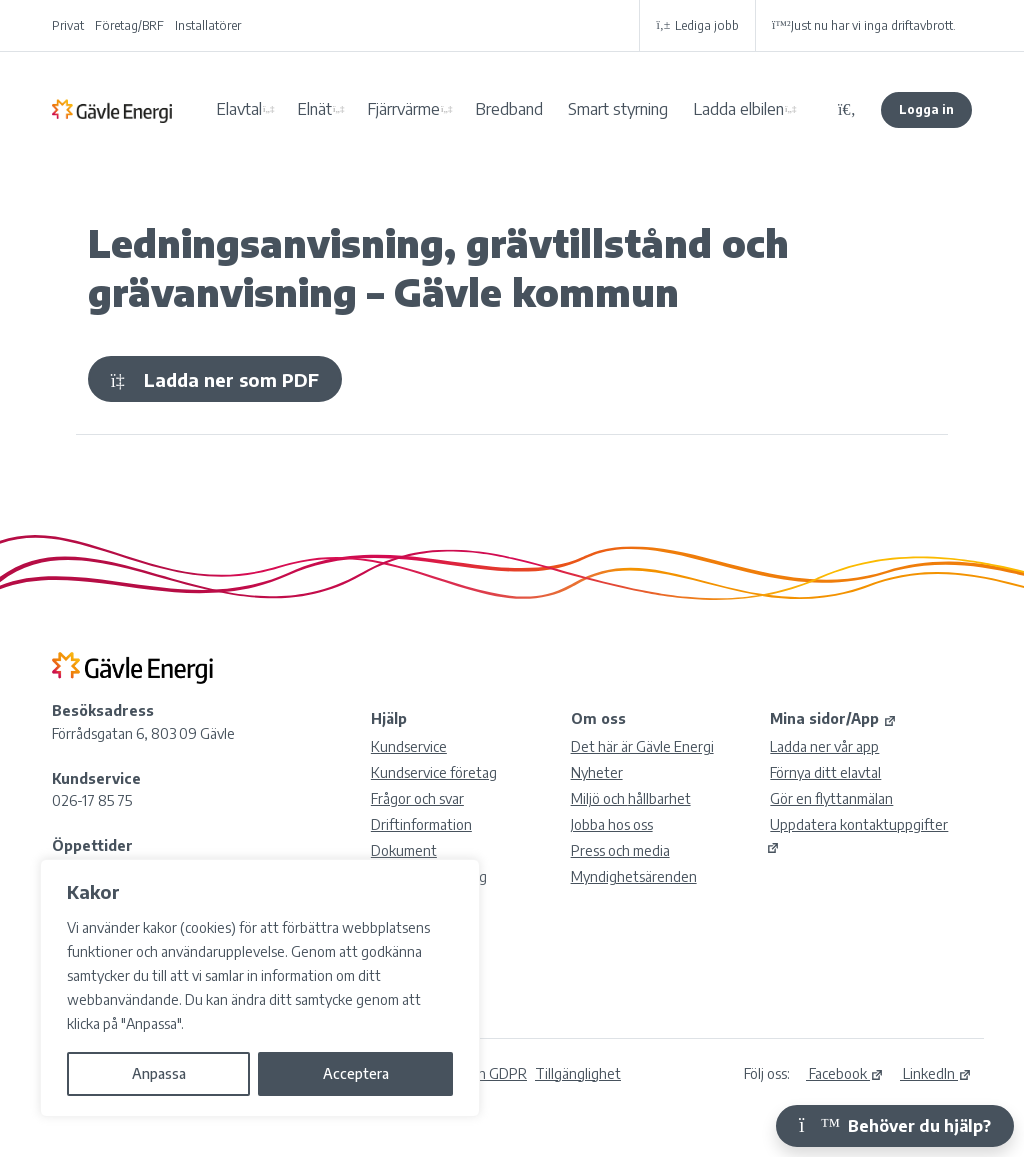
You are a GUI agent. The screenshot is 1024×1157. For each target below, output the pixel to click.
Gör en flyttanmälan (831, 798)
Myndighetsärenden (634, 876)
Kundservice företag (434, 772)
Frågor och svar (417, 798)
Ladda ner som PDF (215, 379)
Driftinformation (421, 824)
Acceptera (356, 1073)
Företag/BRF (129, 25)
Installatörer (208, 25)
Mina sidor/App (833, 718)
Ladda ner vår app (824, 746)
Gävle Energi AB (112, 110)
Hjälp (389, 718)
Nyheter (597, 772)
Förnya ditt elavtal (825, 772)
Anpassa (159, 1073)
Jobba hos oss (612, 824)
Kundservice (409, 746)
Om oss (598, 718)
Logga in (926, 109)
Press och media (620, 850)
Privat (68, 25)
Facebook (845, 1073)
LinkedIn (936, 1073)
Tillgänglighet (578, 1073)
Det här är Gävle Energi (642, 746)
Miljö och (631, 798)
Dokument (404, 850)
